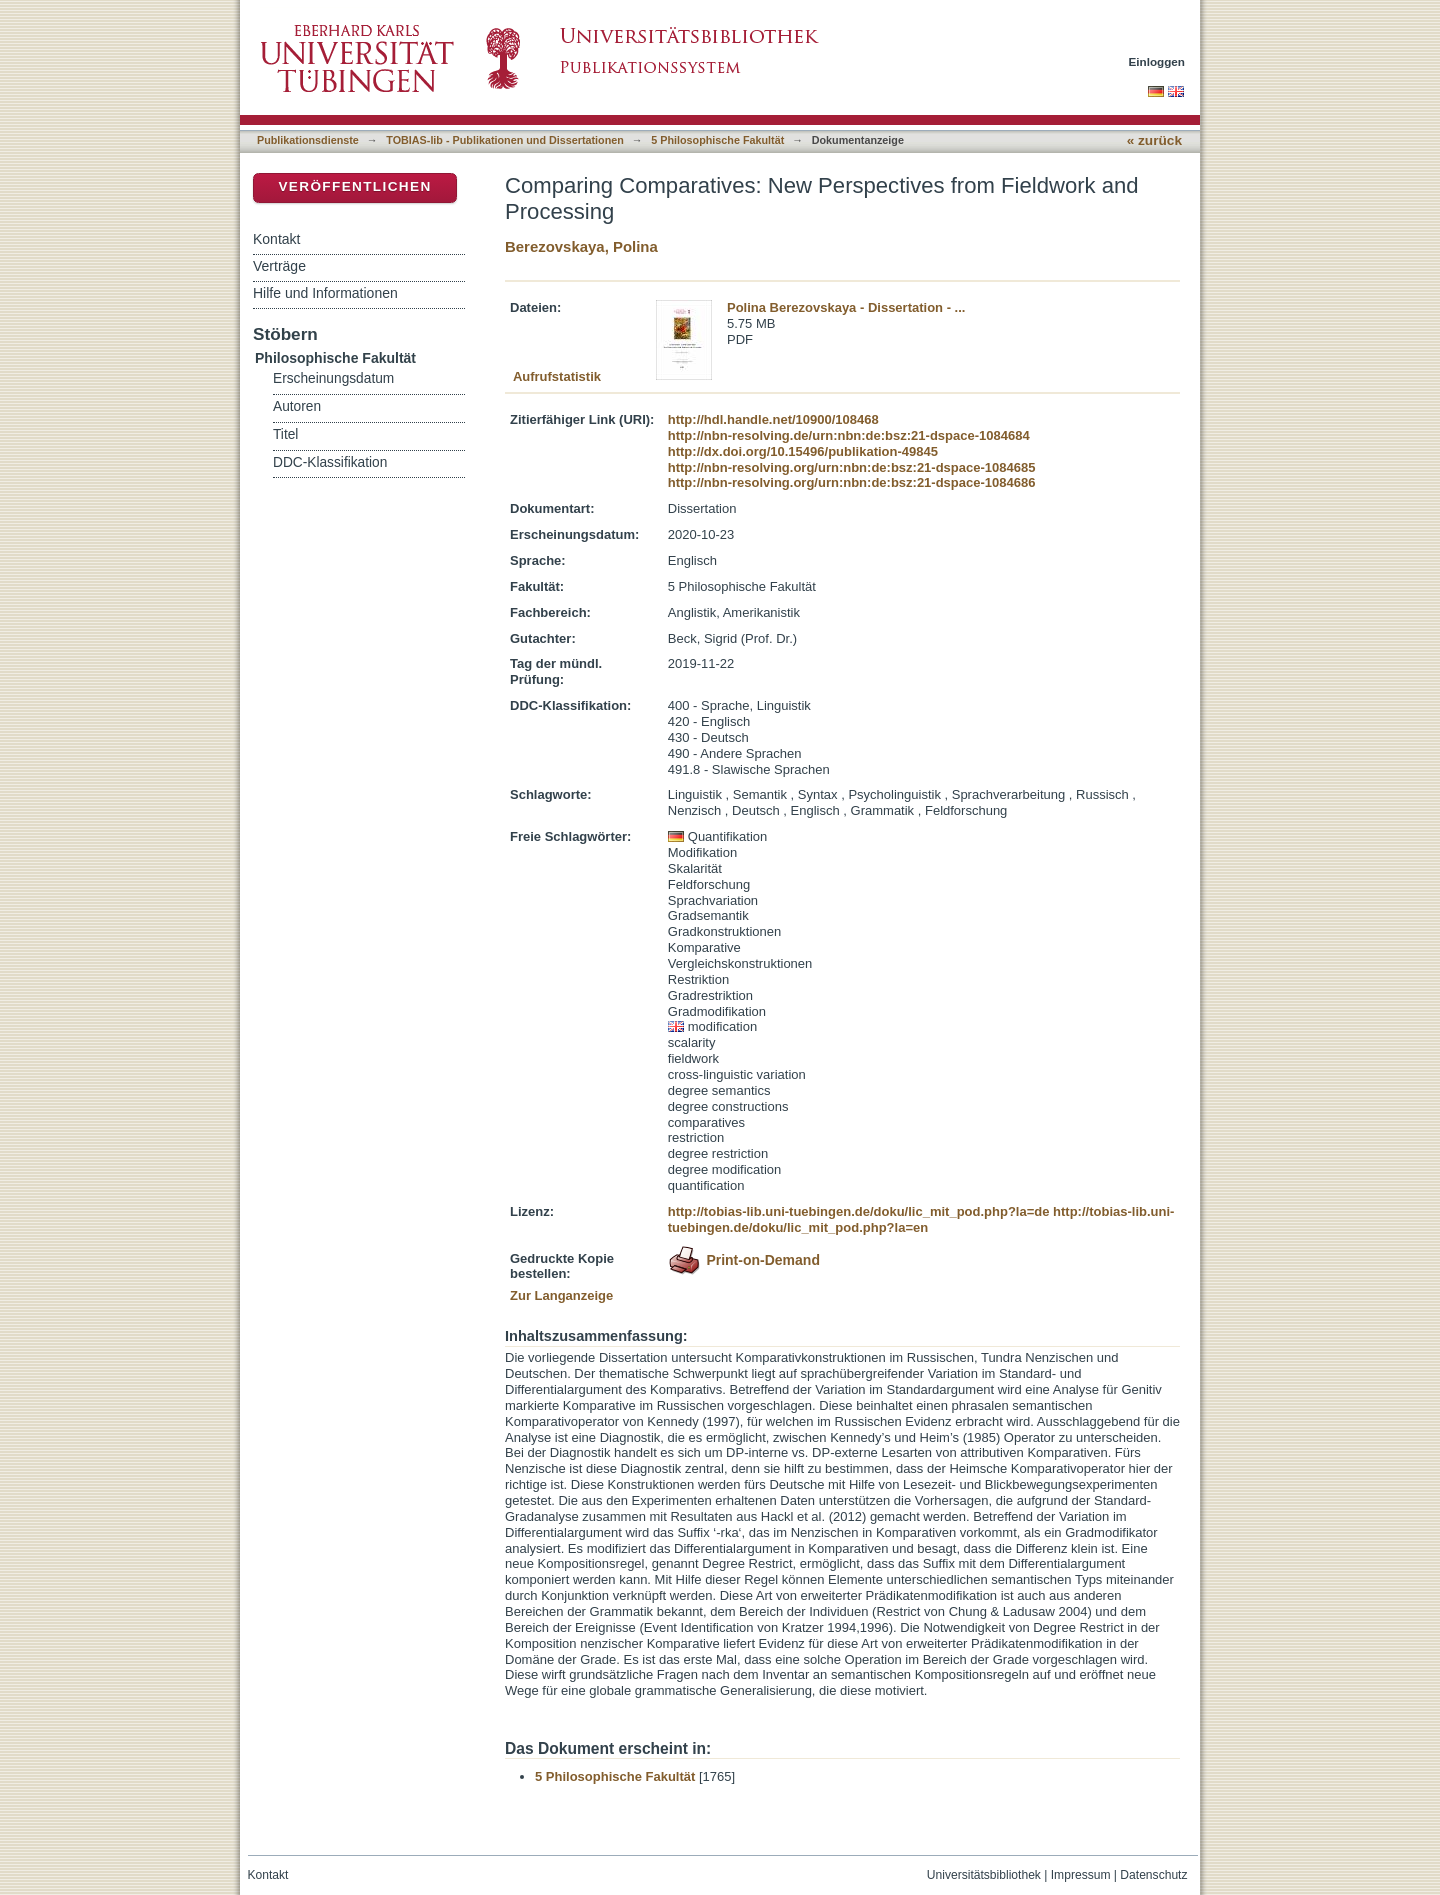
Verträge (279, 266)
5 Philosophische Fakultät (717, 140)
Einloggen (1157, 61)
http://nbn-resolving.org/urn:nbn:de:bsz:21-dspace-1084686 (852, 482)
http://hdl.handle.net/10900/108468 (773, 419)
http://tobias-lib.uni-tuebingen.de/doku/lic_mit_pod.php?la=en (921, 1219)
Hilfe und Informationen (325, 293)
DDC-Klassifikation (330, 462)
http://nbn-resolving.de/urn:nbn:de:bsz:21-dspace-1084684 (849, 435)
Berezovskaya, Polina (581, 246)
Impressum (1081, 1875)
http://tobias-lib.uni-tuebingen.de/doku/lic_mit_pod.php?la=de (859, 1211)
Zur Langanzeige (561, 1295)
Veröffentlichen (354, 186)
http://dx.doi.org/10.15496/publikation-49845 (803, 451)
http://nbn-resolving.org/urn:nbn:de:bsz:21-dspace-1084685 (852, 467)
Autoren (297, 406)
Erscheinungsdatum (333, 378)
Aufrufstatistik (557, 376)
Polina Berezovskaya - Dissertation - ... (846, 307)
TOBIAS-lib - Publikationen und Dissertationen (505, 140)
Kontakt (276, 239)
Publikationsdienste (308, 140)
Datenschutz (1153, 1875)
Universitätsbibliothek (984, 1875)
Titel (285, 434)
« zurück (1154, 140)
